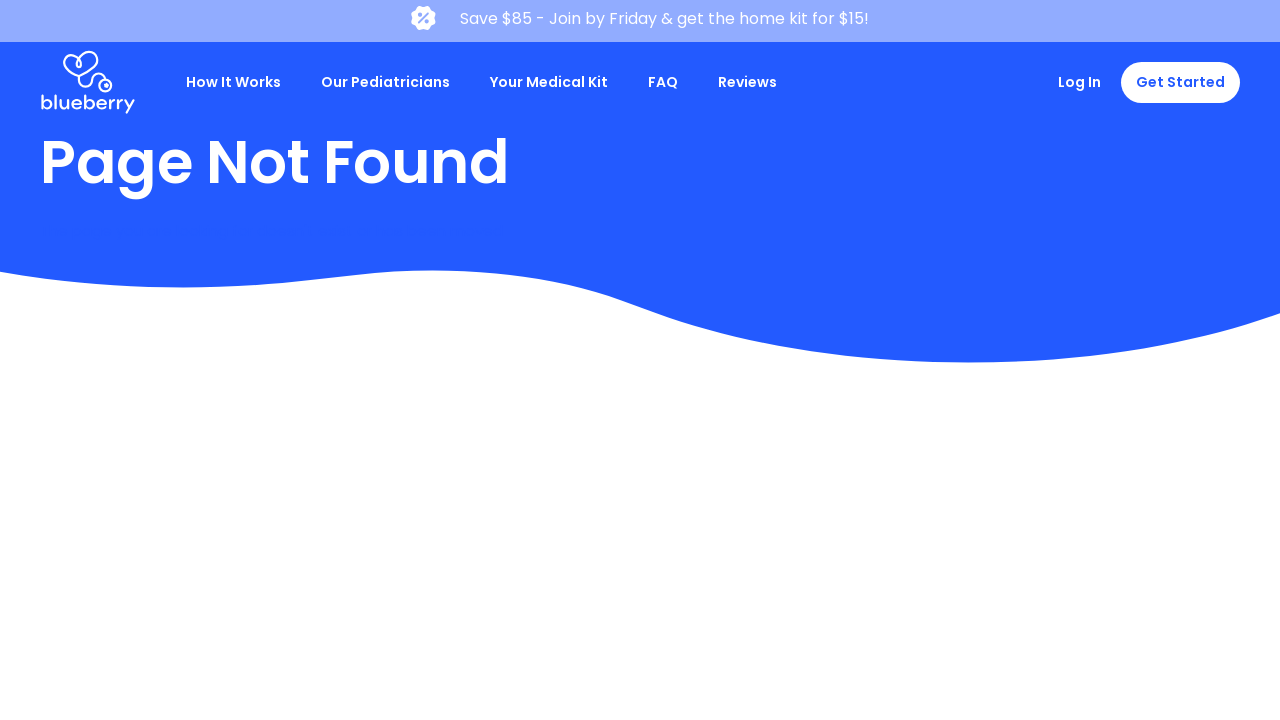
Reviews (747, 82)
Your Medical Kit (549, 82)
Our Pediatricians (385, 82)
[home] (88, 82)
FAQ (663, 82)
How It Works (233, 82)
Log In (1079, 82)
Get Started (1180, 82)
